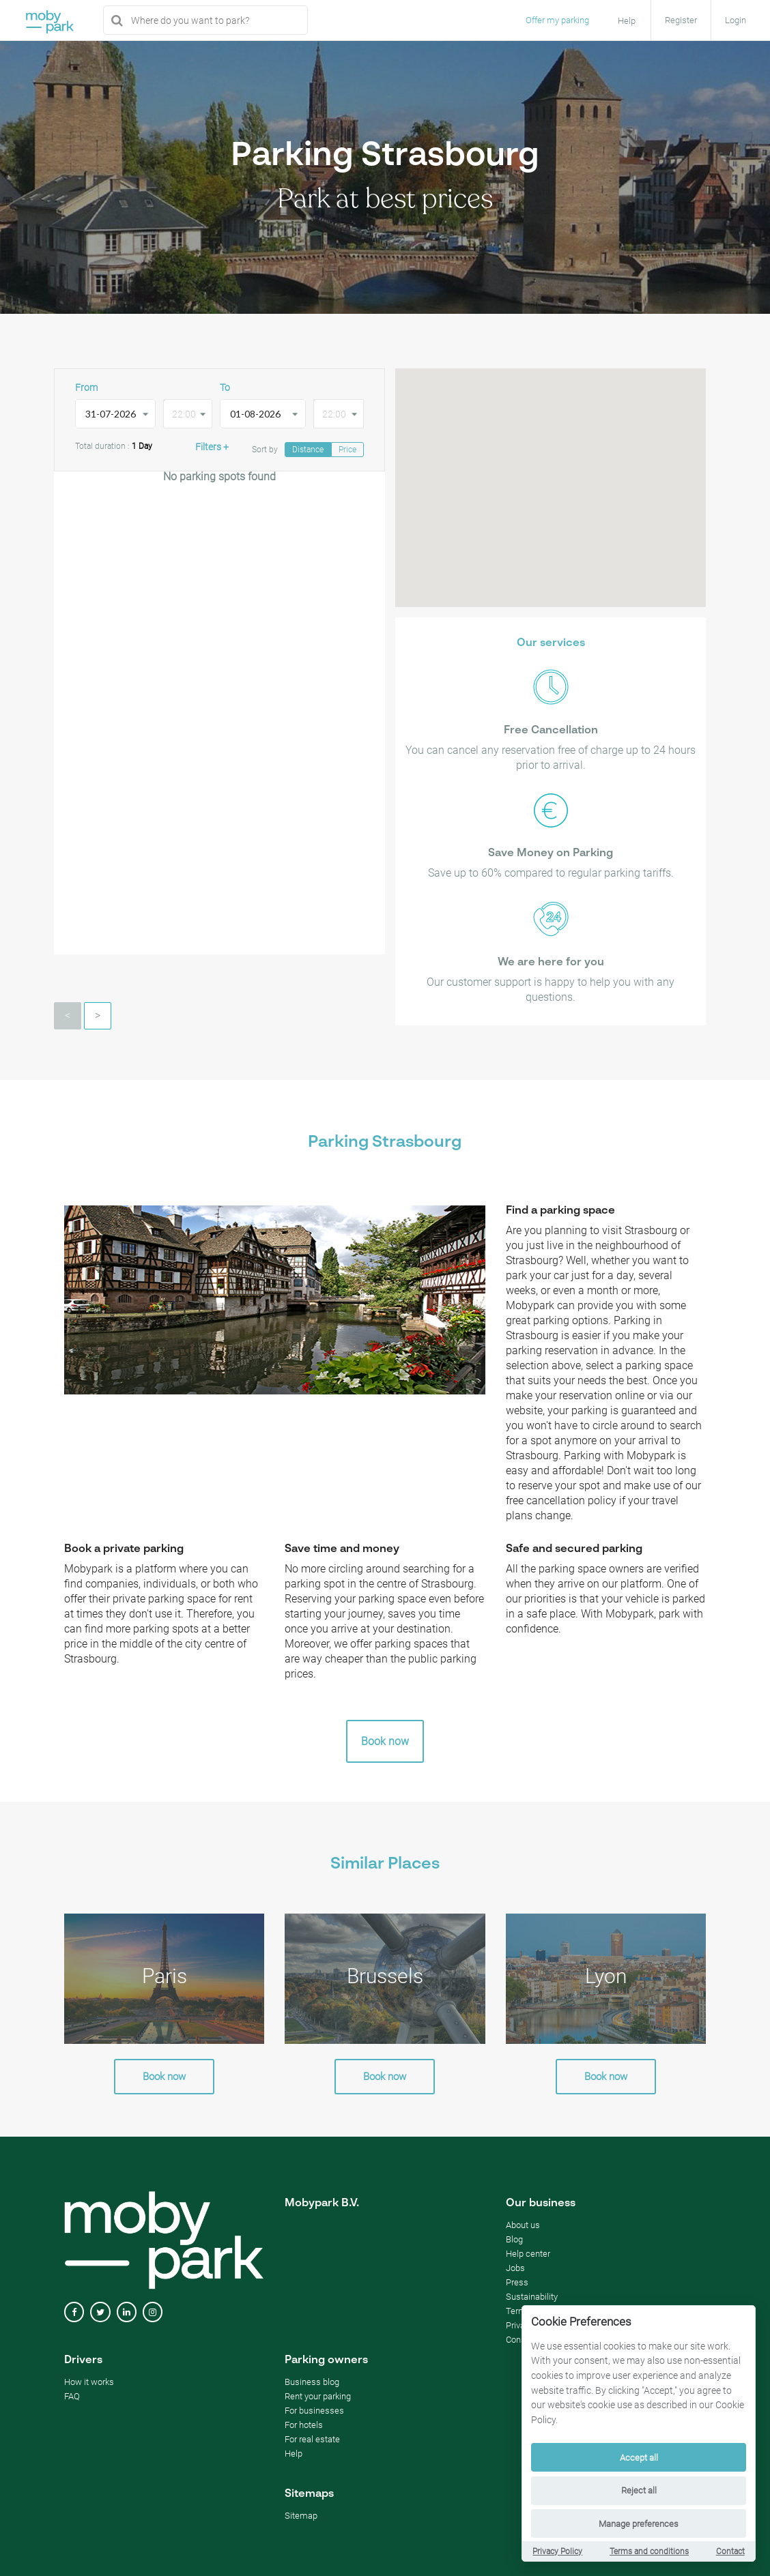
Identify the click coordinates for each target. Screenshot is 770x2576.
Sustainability (532, 2297)
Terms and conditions (649, 2551)
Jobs (515, 2268)
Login (735, 20)
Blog (514, 2239)
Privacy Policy (557, 2551)
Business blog (312, 2382)
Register (681, 20)
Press (517, 2282)
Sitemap (301, 2516)
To (225, 387)
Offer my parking (557, 20)
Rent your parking (318, 2396)
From (86, 387)
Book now (385, 1741)
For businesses (314, 2410)
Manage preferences (639, 2524)
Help (293, 2453)
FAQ (72, 2396)
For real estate (312, 2439)
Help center (528, 2254)
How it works (89, 2382)
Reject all (639, 2490)
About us (523, 2225)
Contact (730, 2551)
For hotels (304, 2425)
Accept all (639, 2458)
